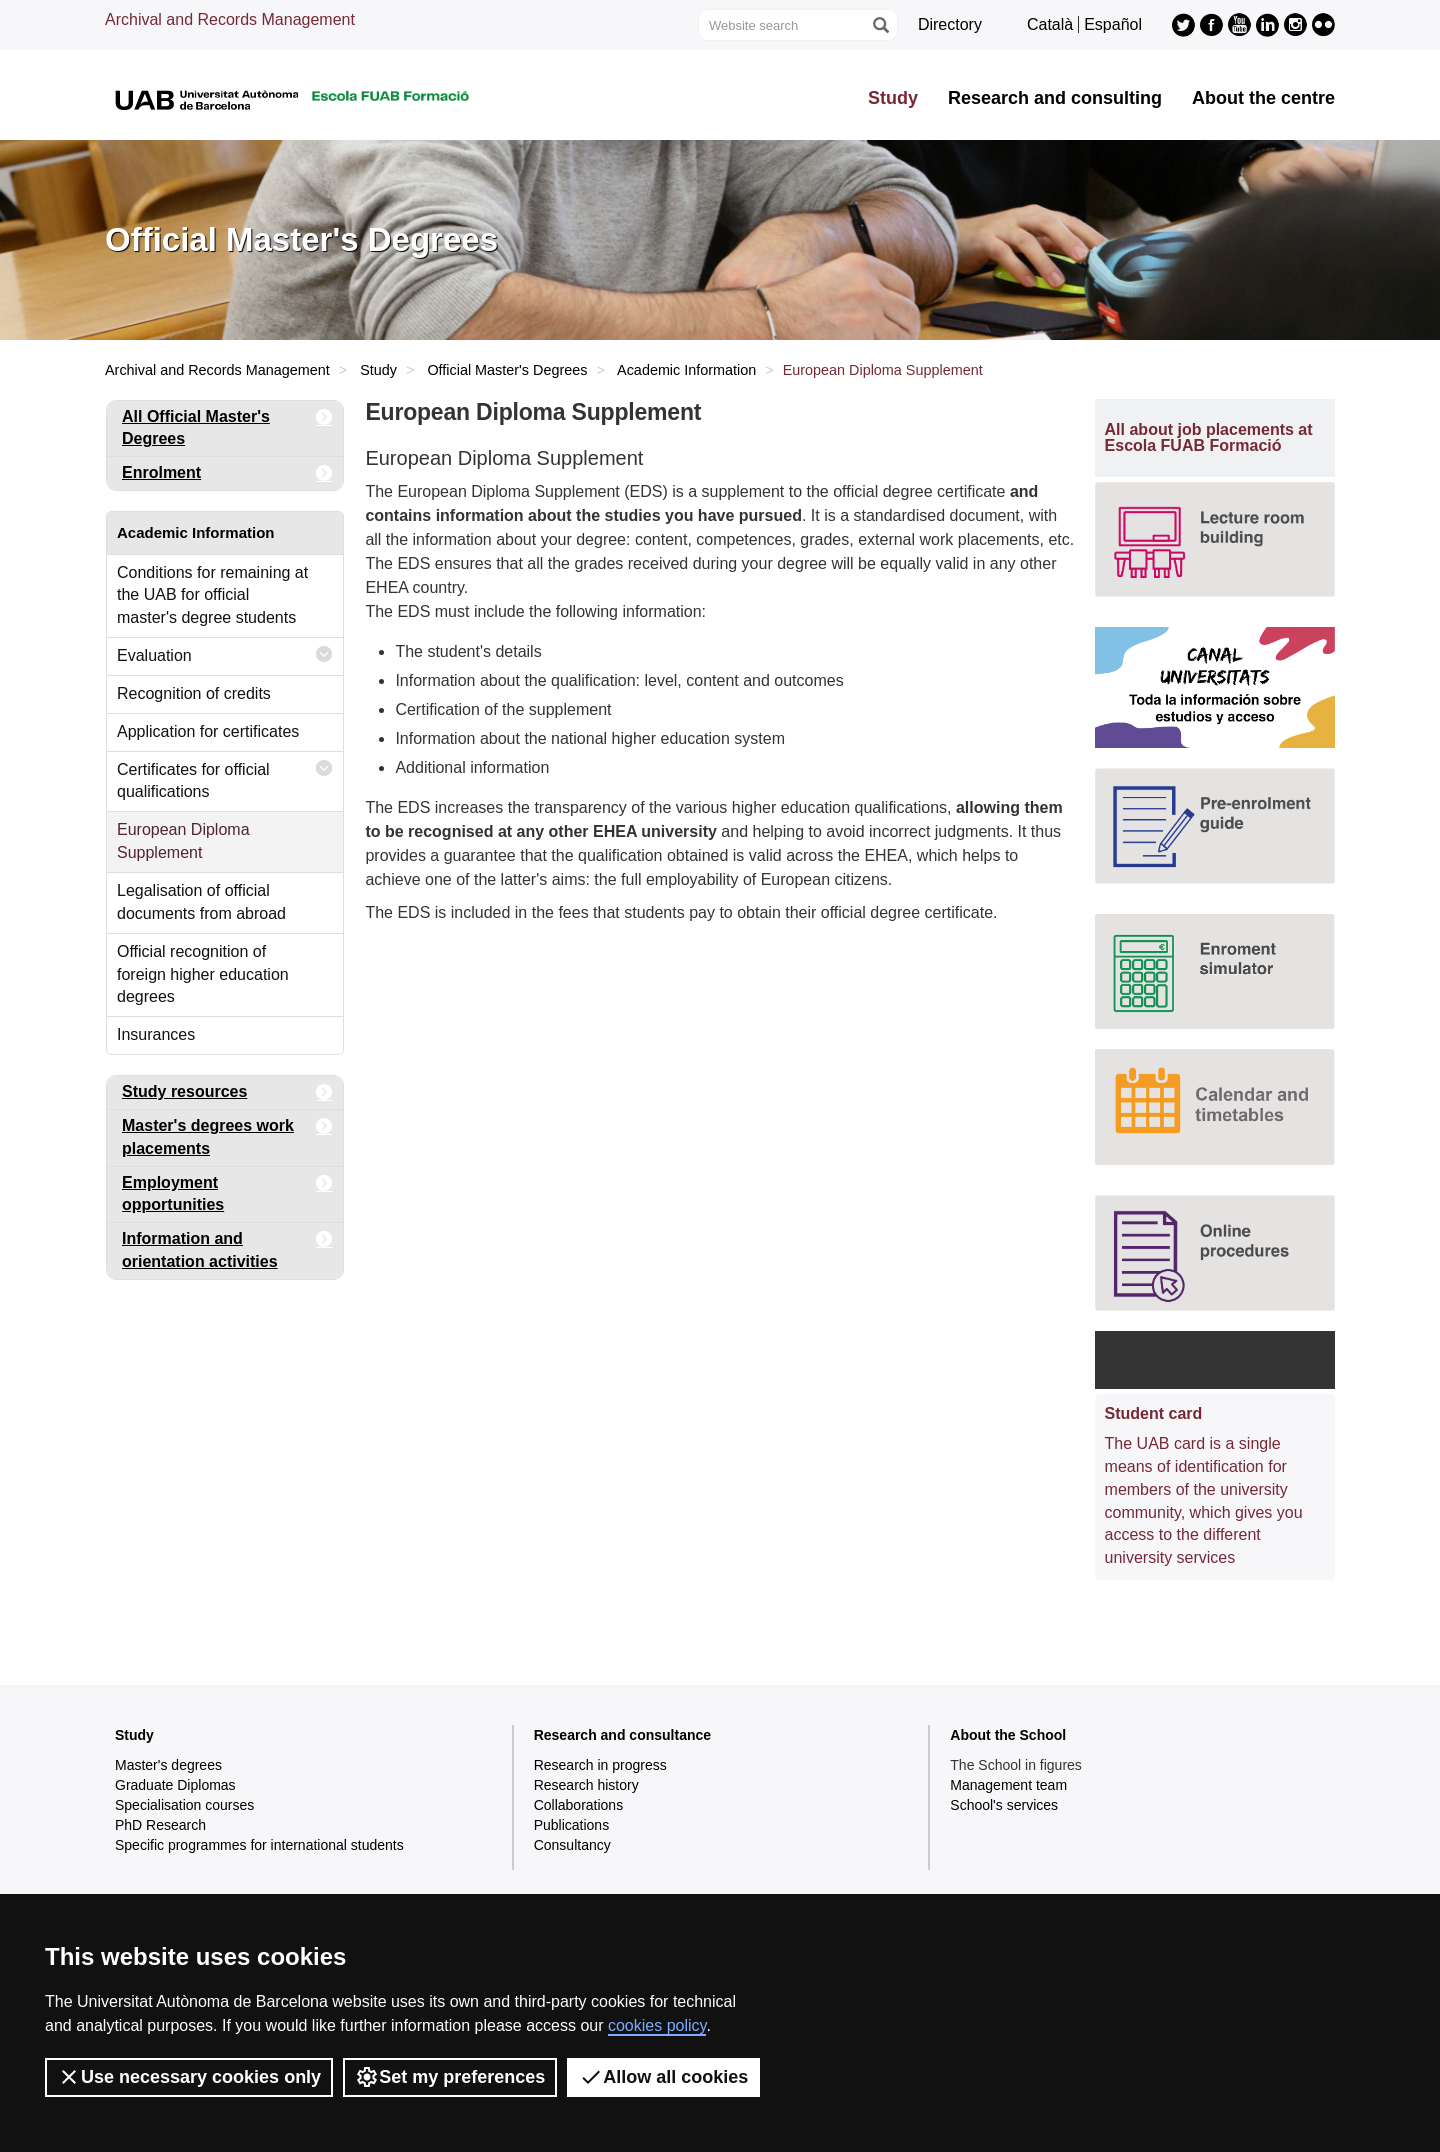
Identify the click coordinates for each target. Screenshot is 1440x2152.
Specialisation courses (184, 1805)
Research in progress (600, 1765)
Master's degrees (168, 1765)
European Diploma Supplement (183, 841)
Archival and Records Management (230, 19)
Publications (572, 1825)
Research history (586, 1785)
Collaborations (579, 1805)
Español (1113, 24)
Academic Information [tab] (196, 532)
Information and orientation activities (227, 1246)
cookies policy (657, 2025)
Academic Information (686, 370)
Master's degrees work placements (227, 1133)
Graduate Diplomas (175, 1785)
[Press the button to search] (880, 25)
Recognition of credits (194, 693)
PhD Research (160, 1825)
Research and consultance (622, 1735)
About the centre (1263, 98)
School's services (1004, 1805)
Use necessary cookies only (189, 2077)
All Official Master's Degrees (227, 424)
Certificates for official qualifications (225, 776)
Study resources (227, 1092)
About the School (1008, 1735)
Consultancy (572, 1845)
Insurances (156, 1034)
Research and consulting (1055, 98)
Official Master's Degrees (507, 370)
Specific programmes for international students (259, 1845)
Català (1050, 24)
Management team (1008, 1785)
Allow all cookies (663, 2077)
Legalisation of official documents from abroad (201, 902)
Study (893, 98)
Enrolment (227, 473)
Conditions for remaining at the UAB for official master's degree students (212, 595)
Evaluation (225, 654)
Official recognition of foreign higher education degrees (203, 974)
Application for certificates (208, 731)
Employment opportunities (227, 1190)
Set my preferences (450, 2077)
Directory (950, 24)
